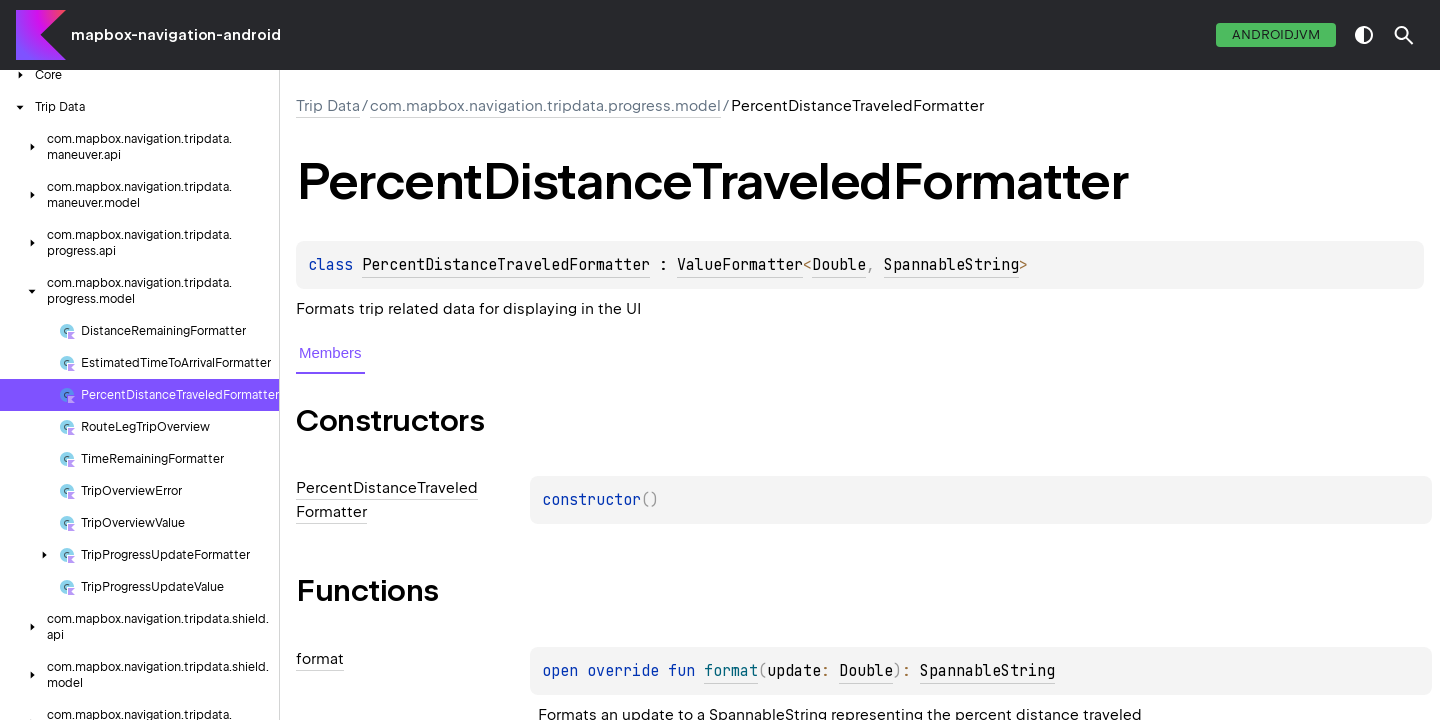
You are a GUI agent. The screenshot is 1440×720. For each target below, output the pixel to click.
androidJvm (1276, 34)
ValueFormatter (740, 265)
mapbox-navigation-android (176, 35)
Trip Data (328, 106)
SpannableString (951, 265)
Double (839, 265)
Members (330, 352)
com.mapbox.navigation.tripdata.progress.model (545, 106)
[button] (1404, 35)
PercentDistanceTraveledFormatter (506, 265)
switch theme (1364, 35)
